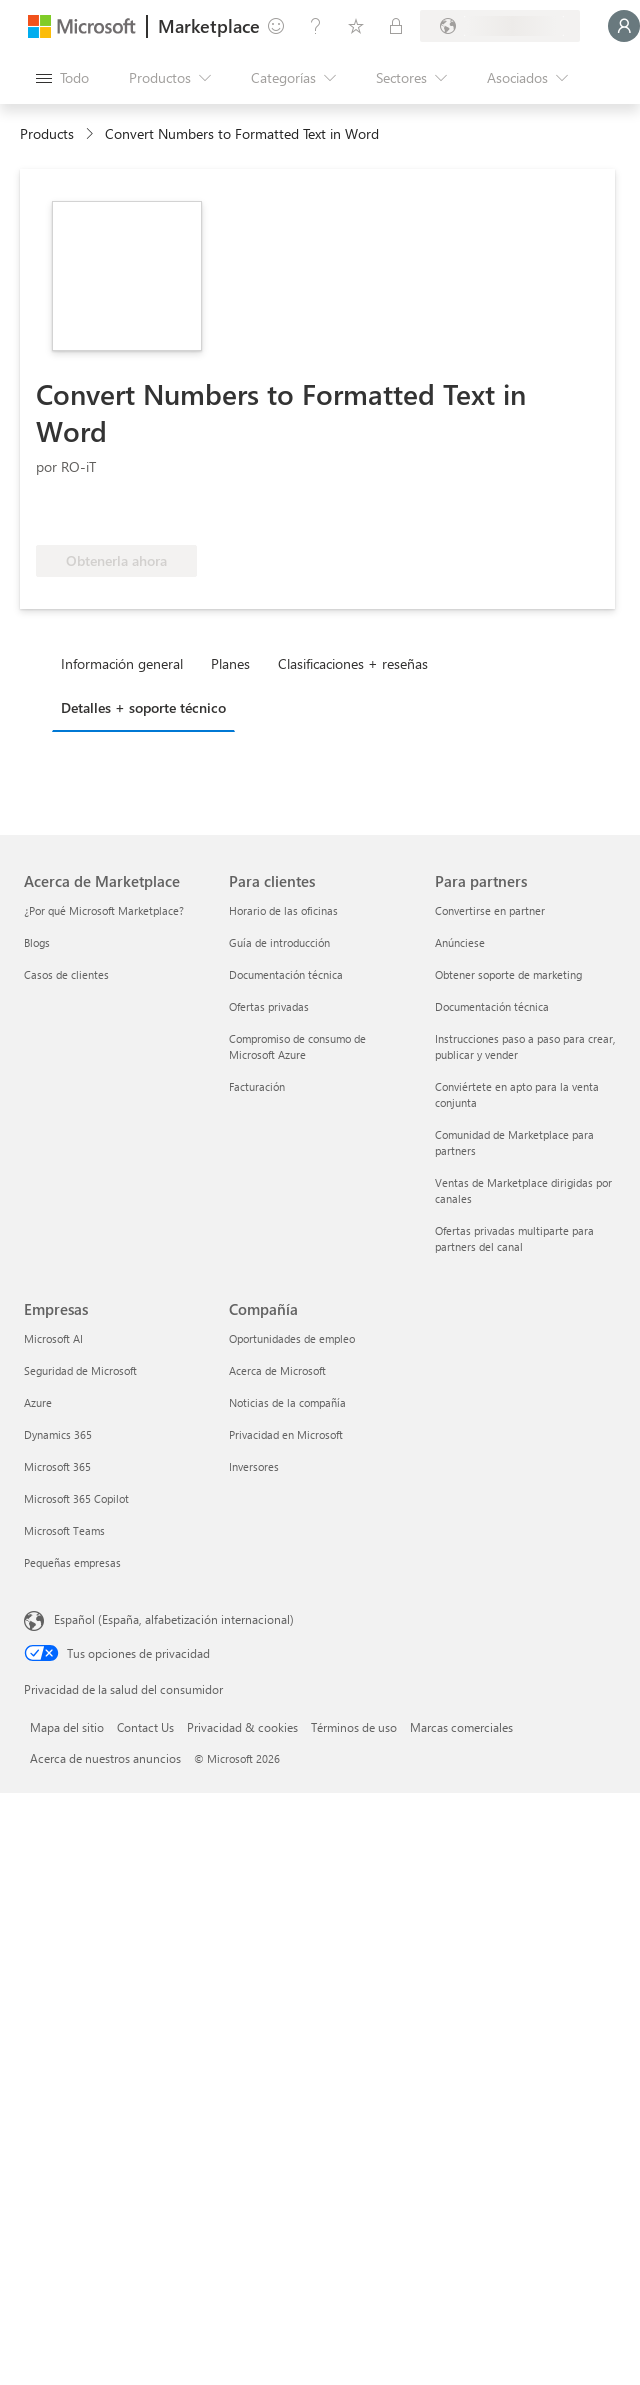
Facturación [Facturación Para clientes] (257, 1086)
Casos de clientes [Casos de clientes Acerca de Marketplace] (66, 974)
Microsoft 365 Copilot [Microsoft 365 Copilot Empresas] (76, 1498)
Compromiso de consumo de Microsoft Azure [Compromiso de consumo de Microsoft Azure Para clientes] (297, 1046)
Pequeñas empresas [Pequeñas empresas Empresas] (72, 1562)
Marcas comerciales (461, 1727)
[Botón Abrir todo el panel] (62, 78)
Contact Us (145, 1727)
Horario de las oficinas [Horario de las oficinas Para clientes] (283, 910)
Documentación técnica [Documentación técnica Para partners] (492, 1006)
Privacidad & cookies (242, 1727)
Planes (230, 663)
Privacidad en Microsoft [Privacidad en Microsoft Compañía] (286, 1434)
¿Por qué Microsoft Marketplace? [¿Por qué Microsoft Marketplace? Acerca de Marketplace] (104, 910)
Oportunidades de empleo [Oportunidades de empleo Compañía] (292, 1338)
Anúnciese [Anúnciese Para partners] (460, 942)
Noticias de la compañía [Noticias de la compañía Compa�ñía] (287, 1402)
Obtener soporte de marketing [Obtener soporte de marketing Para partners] (508, 974)
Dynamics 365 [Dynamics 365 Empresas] (58, 1434)
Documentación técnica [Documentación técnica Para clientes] (286, 974)
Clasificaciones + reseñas (353, 663)
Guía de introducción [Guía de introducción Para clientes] (279, 942)
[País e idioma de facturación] (500, 26)
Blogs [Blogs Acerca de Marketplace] (37, 942)
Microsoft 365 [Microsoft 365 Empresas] (57, 1466)
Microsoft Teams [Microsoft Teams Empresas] (64, 1530)
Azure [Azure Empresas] (38, 1402)
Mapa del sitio (67, 1727)
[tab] (127, 663)
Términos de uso (354, 1727)
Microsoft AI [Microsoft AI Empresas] (53, 1338)
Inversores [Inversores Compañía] (254, 1466)
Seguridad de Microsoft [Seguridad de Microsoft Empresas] (80, 1370)
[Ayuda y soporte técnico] (316, 26)
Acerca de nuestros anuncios (105, 1758)
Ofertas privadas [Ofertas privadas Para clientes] (269, 1006)
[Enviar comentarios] (276, 26)
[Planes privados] (396, 26)
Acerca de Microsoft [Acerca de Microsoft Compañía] (277, 1370)
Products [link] (47, 133)
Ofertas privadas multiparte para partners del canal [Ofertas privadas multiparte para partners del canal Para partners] (514, 1238)
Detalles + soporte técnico (143, 707)
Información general (122, 663)
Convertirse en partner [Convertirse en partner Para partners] (490, 910)
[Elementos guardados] (356, 26)
